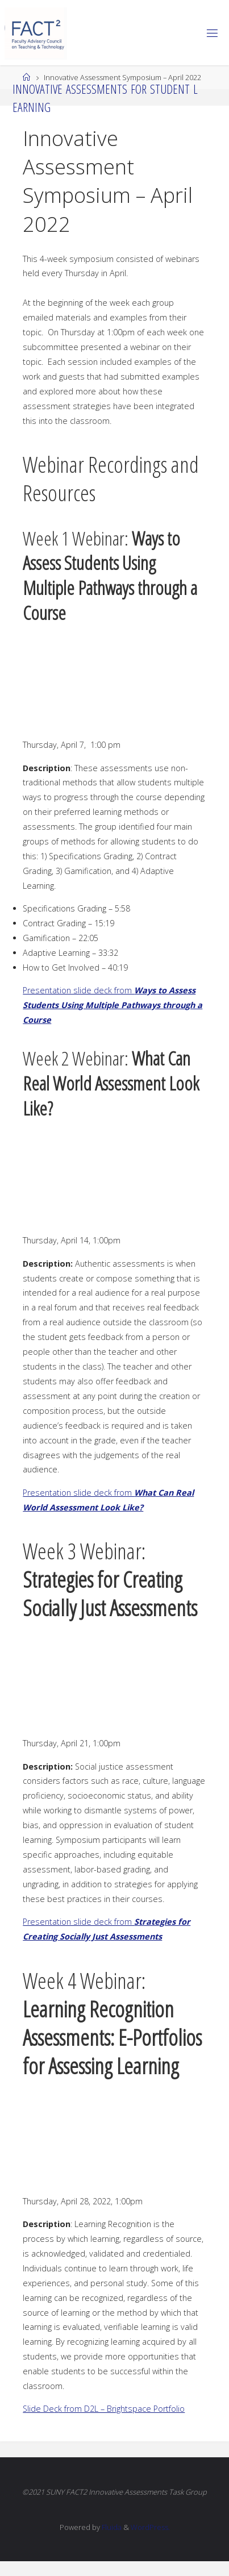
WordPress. (150, 2527)
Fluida (111, 2527)
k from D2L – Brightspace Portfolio (121, 2408)
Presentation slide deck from (112, 1005)
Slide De (38, 2408)
